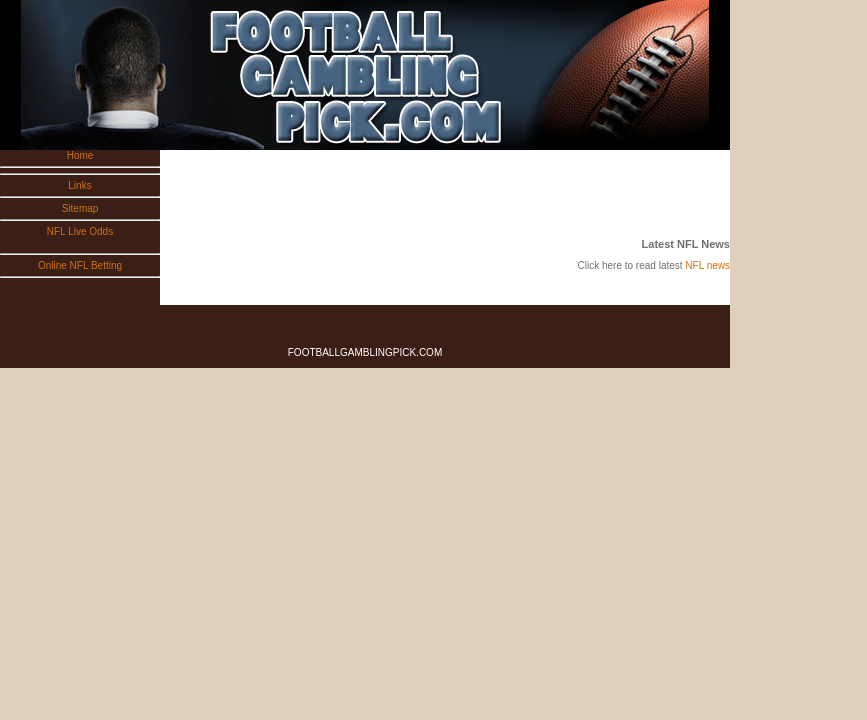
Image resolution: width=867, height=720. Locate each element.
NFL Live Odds (80, 231)
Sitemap (80, 208)
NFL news (707, 265)
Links (79, 185)
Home (80, 155)
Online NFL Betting (80, 265)
